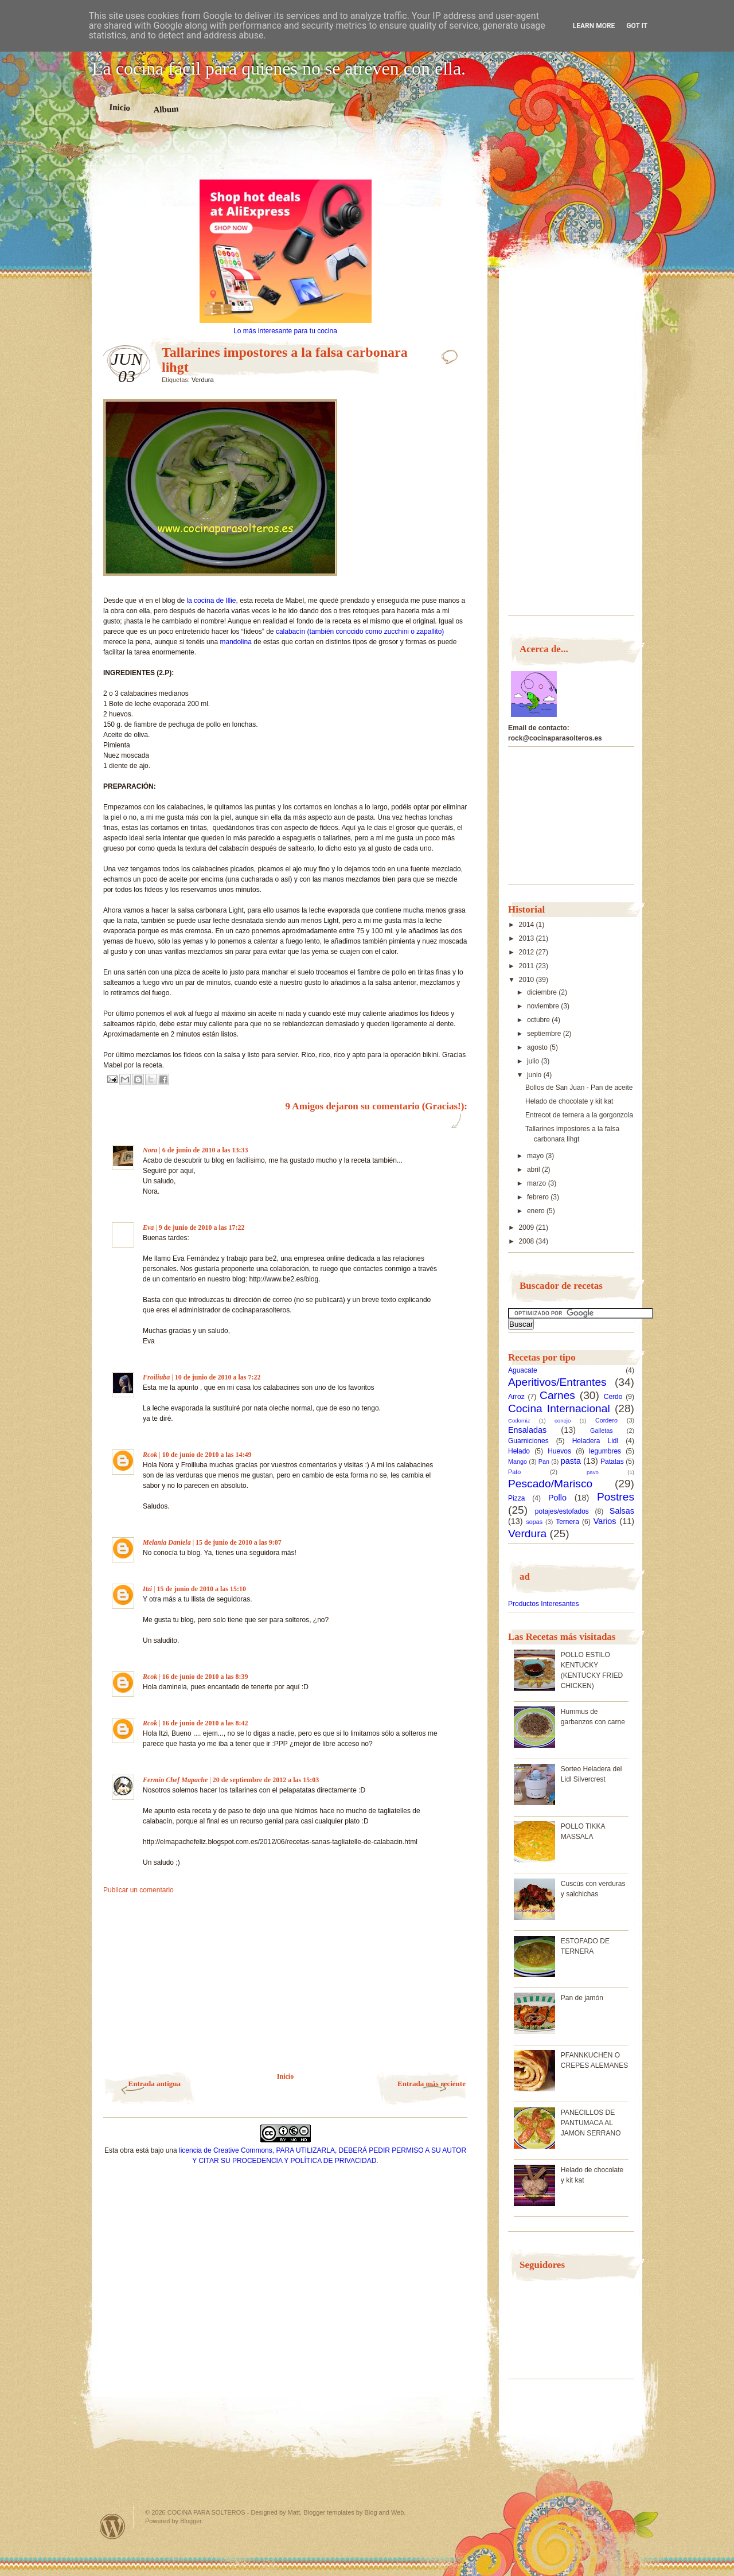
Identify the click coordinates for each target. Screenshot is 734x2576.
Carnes (557, 1395)
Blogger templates (328, 2512)
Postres (615, 1497)
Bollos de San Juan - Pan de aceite (579, 1088)
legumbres (605, 1451)
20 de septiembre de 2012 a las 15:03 (266, 1780)
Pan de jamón (582, 1998)
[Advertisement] (285, 159)
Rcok (150, 1455)
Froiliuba (156, 1377)
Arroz (516, 1397)
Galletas (601, 1430)
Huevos (559, 1451)
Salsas (622, 1510)
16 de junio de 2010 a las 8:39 (205, 1677)
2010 (527, 980)
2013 (527, 938)
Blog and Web (384, 2512)
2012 (527, 952)
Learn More (594, 26)
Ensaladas (527, 1430)
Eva (148, 1227)
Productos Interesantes (543, 1604)
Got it (636, 26)
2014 (527, 925)
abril (534, 1170)
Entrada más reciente (431, 2083)
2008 (527, 1241)
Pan (543, 1461)
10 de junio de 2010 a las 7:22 (218, 1377)
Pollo (557, 1497)
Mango (517, 1461)
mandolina (236, 642)
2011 (527, 966)
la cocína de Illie (211, 601)
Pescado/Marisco (550, 1484)
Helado (519, 1451)
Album (166, 109)
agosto (538, 1047)
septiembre (545, 1034)
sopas (534, 1521)
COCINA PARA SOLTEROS (206, 2512)
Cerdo (613, 1397)
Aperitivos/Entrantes (557, 1382)
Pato (514, 1471)
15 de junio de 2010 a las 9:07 (239, 1542)
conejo (563, 1420)
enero (536, 1211)
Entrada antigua (154, 2083)
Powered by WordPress (112, 2526)
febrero (538, 1197)
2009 (527, 1227)
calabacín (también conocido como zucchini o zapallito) (360, 632)
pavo (593, 1472)
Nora (150, 1150)
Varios (605, 1521)
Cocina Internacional (559, 1408)
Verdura (203, 379)
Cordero (606, 1420)
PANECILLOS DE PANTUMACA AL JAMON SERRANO (591, 2123)
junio (535, 1075)
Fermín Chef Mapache (175, 1780)
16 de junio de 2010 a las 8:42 (205, 1723)
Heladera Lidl (595, 1441)
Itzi (147, 1589)
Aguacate (522, 1370)
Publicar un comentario (138, 1890)
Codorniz (519, 1420)
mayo (536, 1156)
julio (534, 1061)
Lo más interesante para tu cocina (285, 331)
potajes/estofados (562, 1511)
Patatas (612, 1461)
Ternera (567, 1522)
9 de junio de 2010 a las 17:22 (202, 1227)
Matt (294, 2512)
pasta (571, 1461)
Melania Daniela (167, 1542)
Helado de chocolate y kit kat (569, 1101)
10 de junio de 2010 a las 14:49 (207, 1455)
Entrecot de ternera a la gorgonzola (579, 1115)
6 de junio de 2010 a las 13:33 (205, 1150)
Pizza (516, 1498)
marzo (537, 1183)
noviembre (544, 1006)
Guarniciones (528, 1441)
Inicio (119, 107)
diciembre (543, 992)
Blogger (190, 2520)
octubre (539, 1020)
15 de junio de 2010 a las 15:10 (201, 1589)
